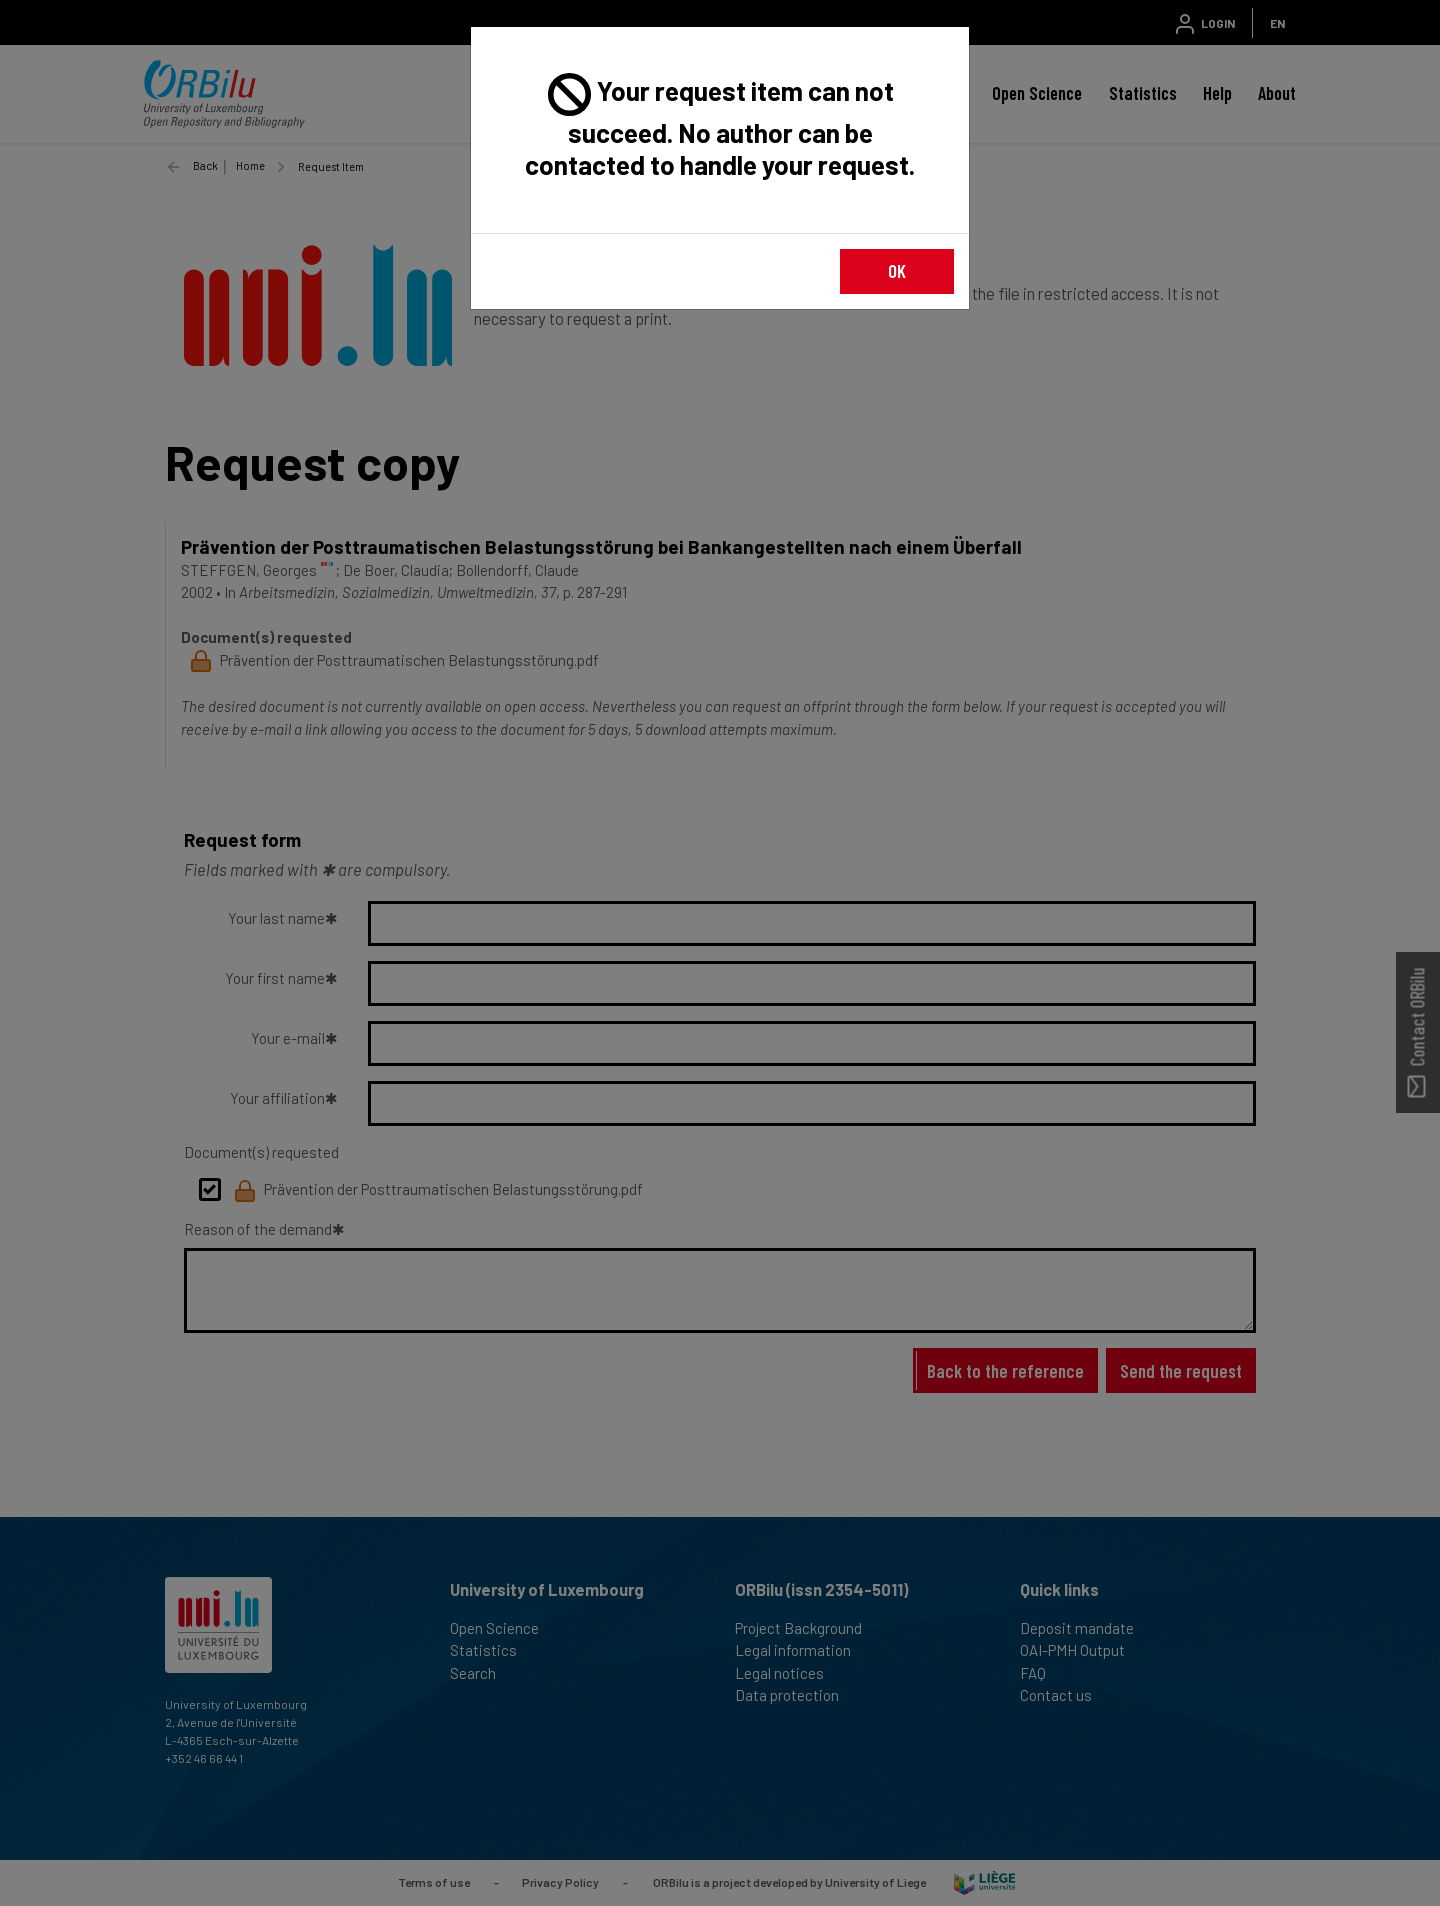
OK (897, 270)
